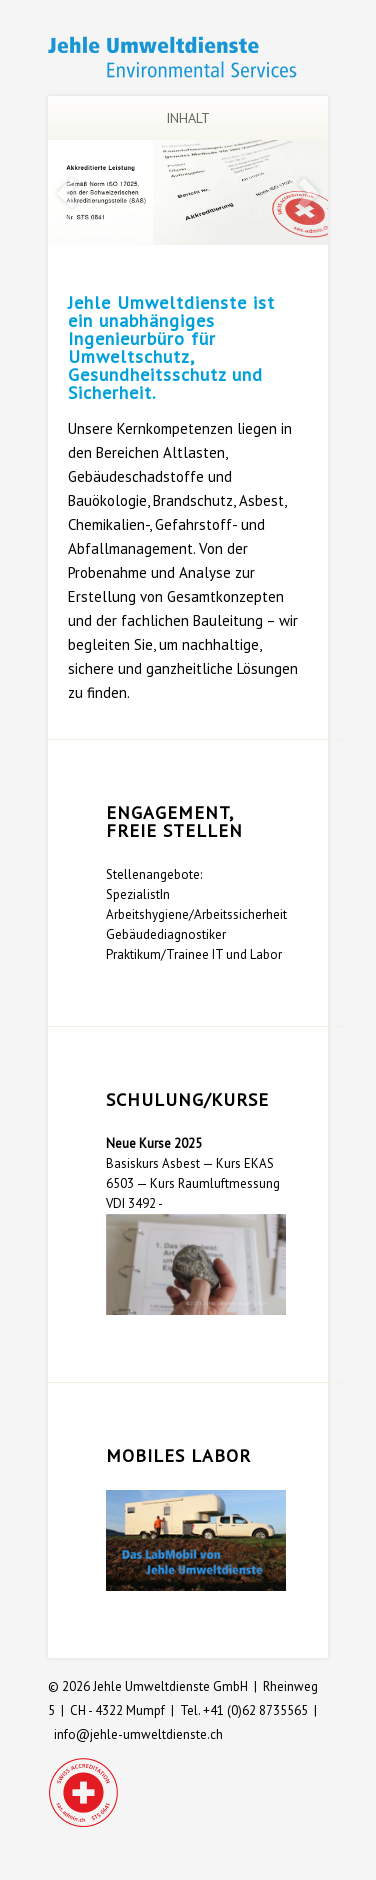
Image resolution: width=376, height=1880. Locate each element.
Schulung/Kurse (187, 1099)
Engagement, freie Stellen (174, 821)
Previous (67, 193)
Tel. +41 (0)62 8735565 (244, 1710)
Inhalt (158, 118)
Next (309, 193)
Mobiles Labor (178, 1455)
